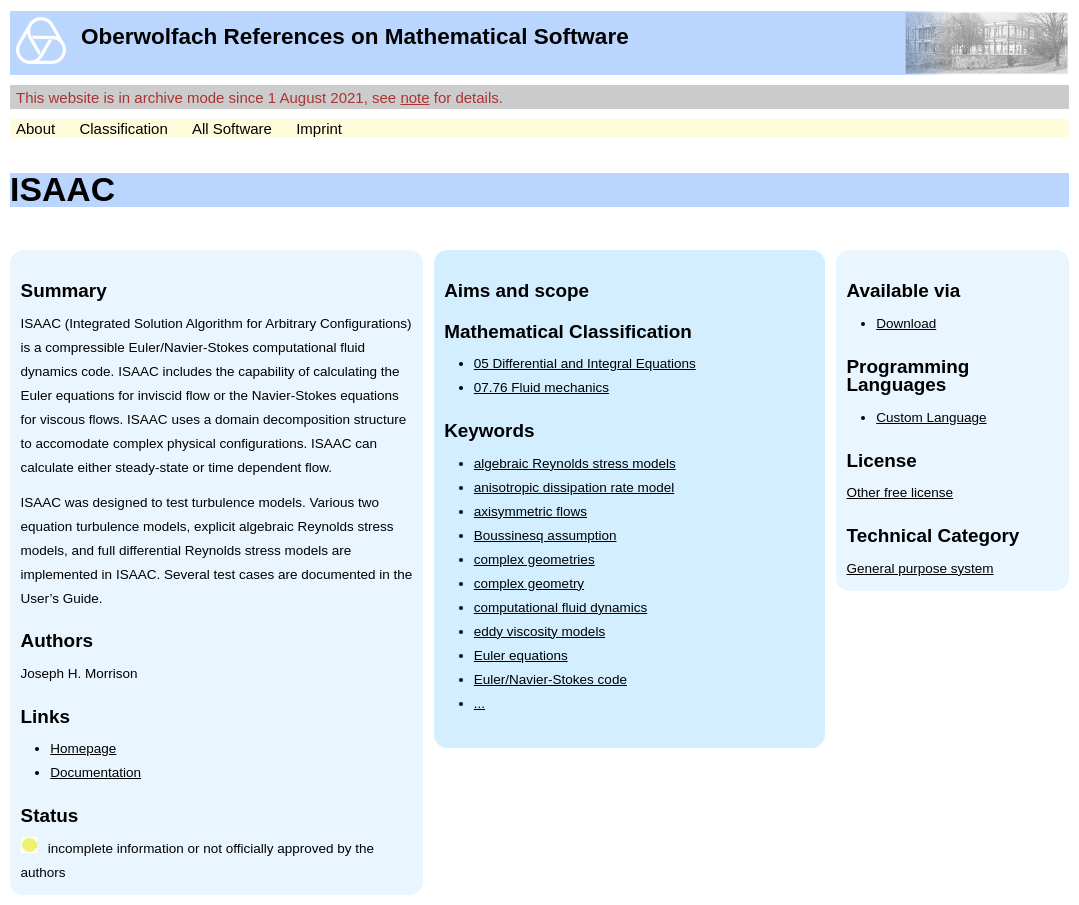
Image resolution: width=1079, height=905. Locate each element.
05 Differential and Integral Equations (585, 363)
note (414, 97)
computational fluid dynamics (560, 607)
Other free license (900, 492)
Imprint (319, 128)
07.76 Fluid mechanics (541, 387)
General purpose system (920, 568)
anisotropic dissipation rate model (574, 487)
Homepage (83, 748)
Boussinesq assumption (545, 535)
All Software (232, 128)
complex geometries (534, 559)
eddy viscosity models (539, 631)
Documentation (95, 772)
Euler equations (521, 655)
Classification (123, 128)
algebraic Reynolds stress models (575, 463)
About (35, 128)
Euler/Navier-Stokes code (550, 679)
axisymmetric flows (530, 511)
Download (906, 323)
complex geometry (529, 583)
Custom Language (931, 417)
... (479, 703)
